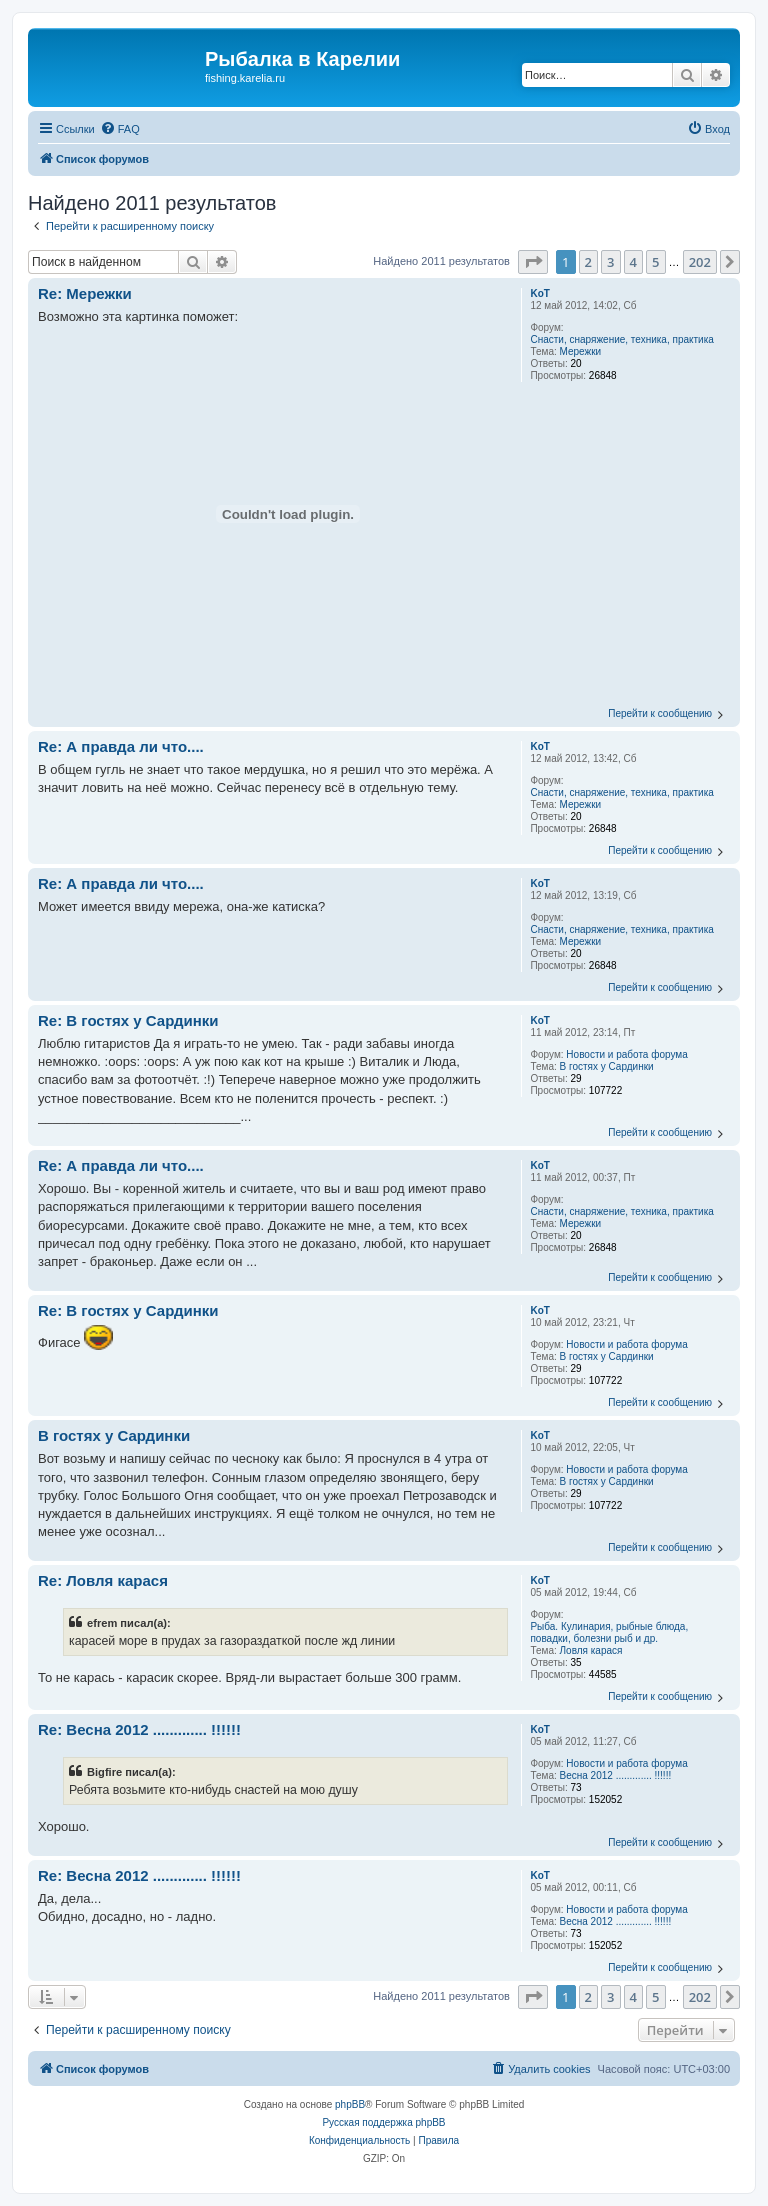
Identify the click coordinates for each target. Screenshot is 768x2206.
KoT (539, 293)
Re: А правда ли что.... (121, 746)
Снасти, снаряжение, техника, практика (621, 339)
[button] (533, 262)
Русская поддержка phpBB (383, 2122)
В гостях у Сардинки (607, 1066)
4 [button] (633, 262)
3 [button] (610, 262)
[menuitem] (120, 129)
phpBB (350, 2104)
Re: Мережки (85, 293)
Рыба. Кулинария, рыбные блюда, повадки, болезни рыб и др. (609, 1632)
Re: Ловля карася (103, 1580)
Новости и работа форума (626, 1054)
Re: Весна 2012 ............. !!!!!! (139, 1729)
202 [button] (700, 262)
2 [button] (588, 262)
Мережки (581, 351)
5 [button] (655, 262)
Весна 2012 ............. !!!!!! (616, 1775)
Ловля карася (591, 1650)
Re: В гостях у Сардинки (128, 1020)
